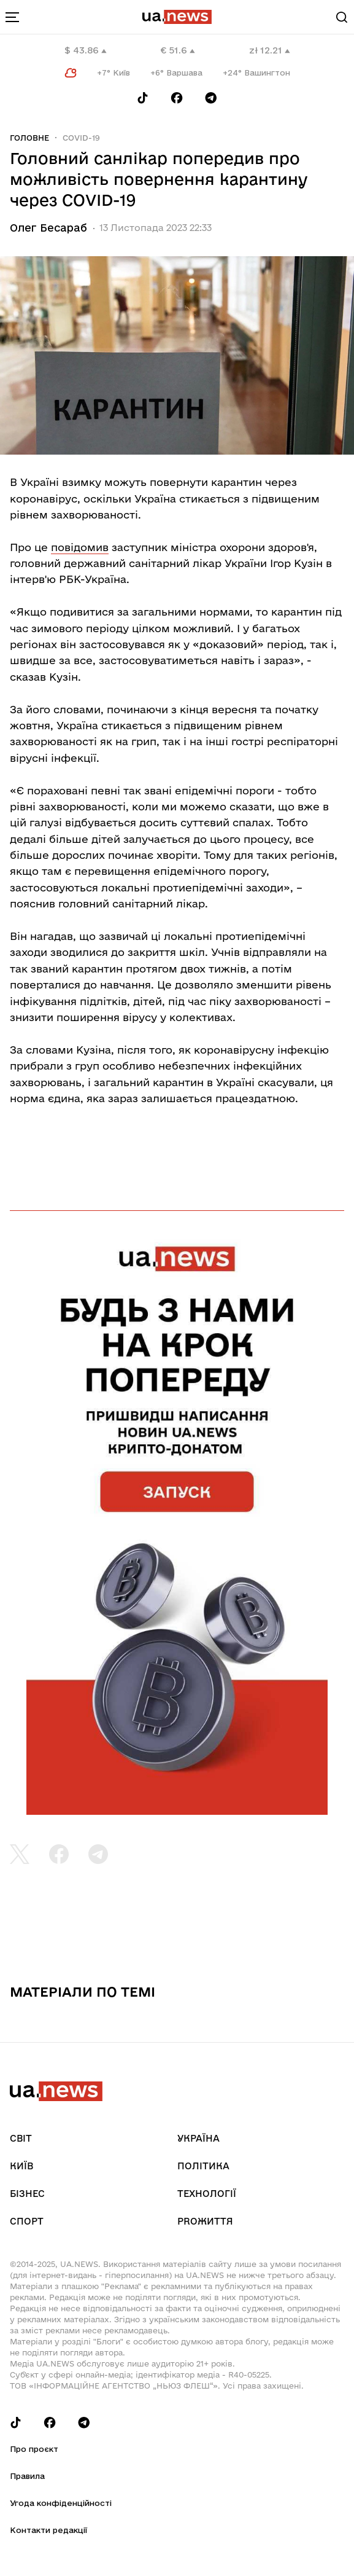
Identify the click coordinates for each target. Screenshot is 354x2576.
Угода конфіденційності (61, 2503)
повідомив (80, 547)
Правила (27, 2476)
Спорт (27, 2221)
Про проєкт (34, 2449)
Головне (29, 137)
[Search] (341, 17)
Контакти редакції (48, 2530)
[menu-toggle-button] (12, 17)
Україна (198, 2138)
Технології (206, 2193)
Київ (21, 2166)
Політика (203, 2166)
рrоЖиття (205, 2221)
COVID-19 (81, 137)
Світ (21, 2138)
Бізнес (27, 2193)
